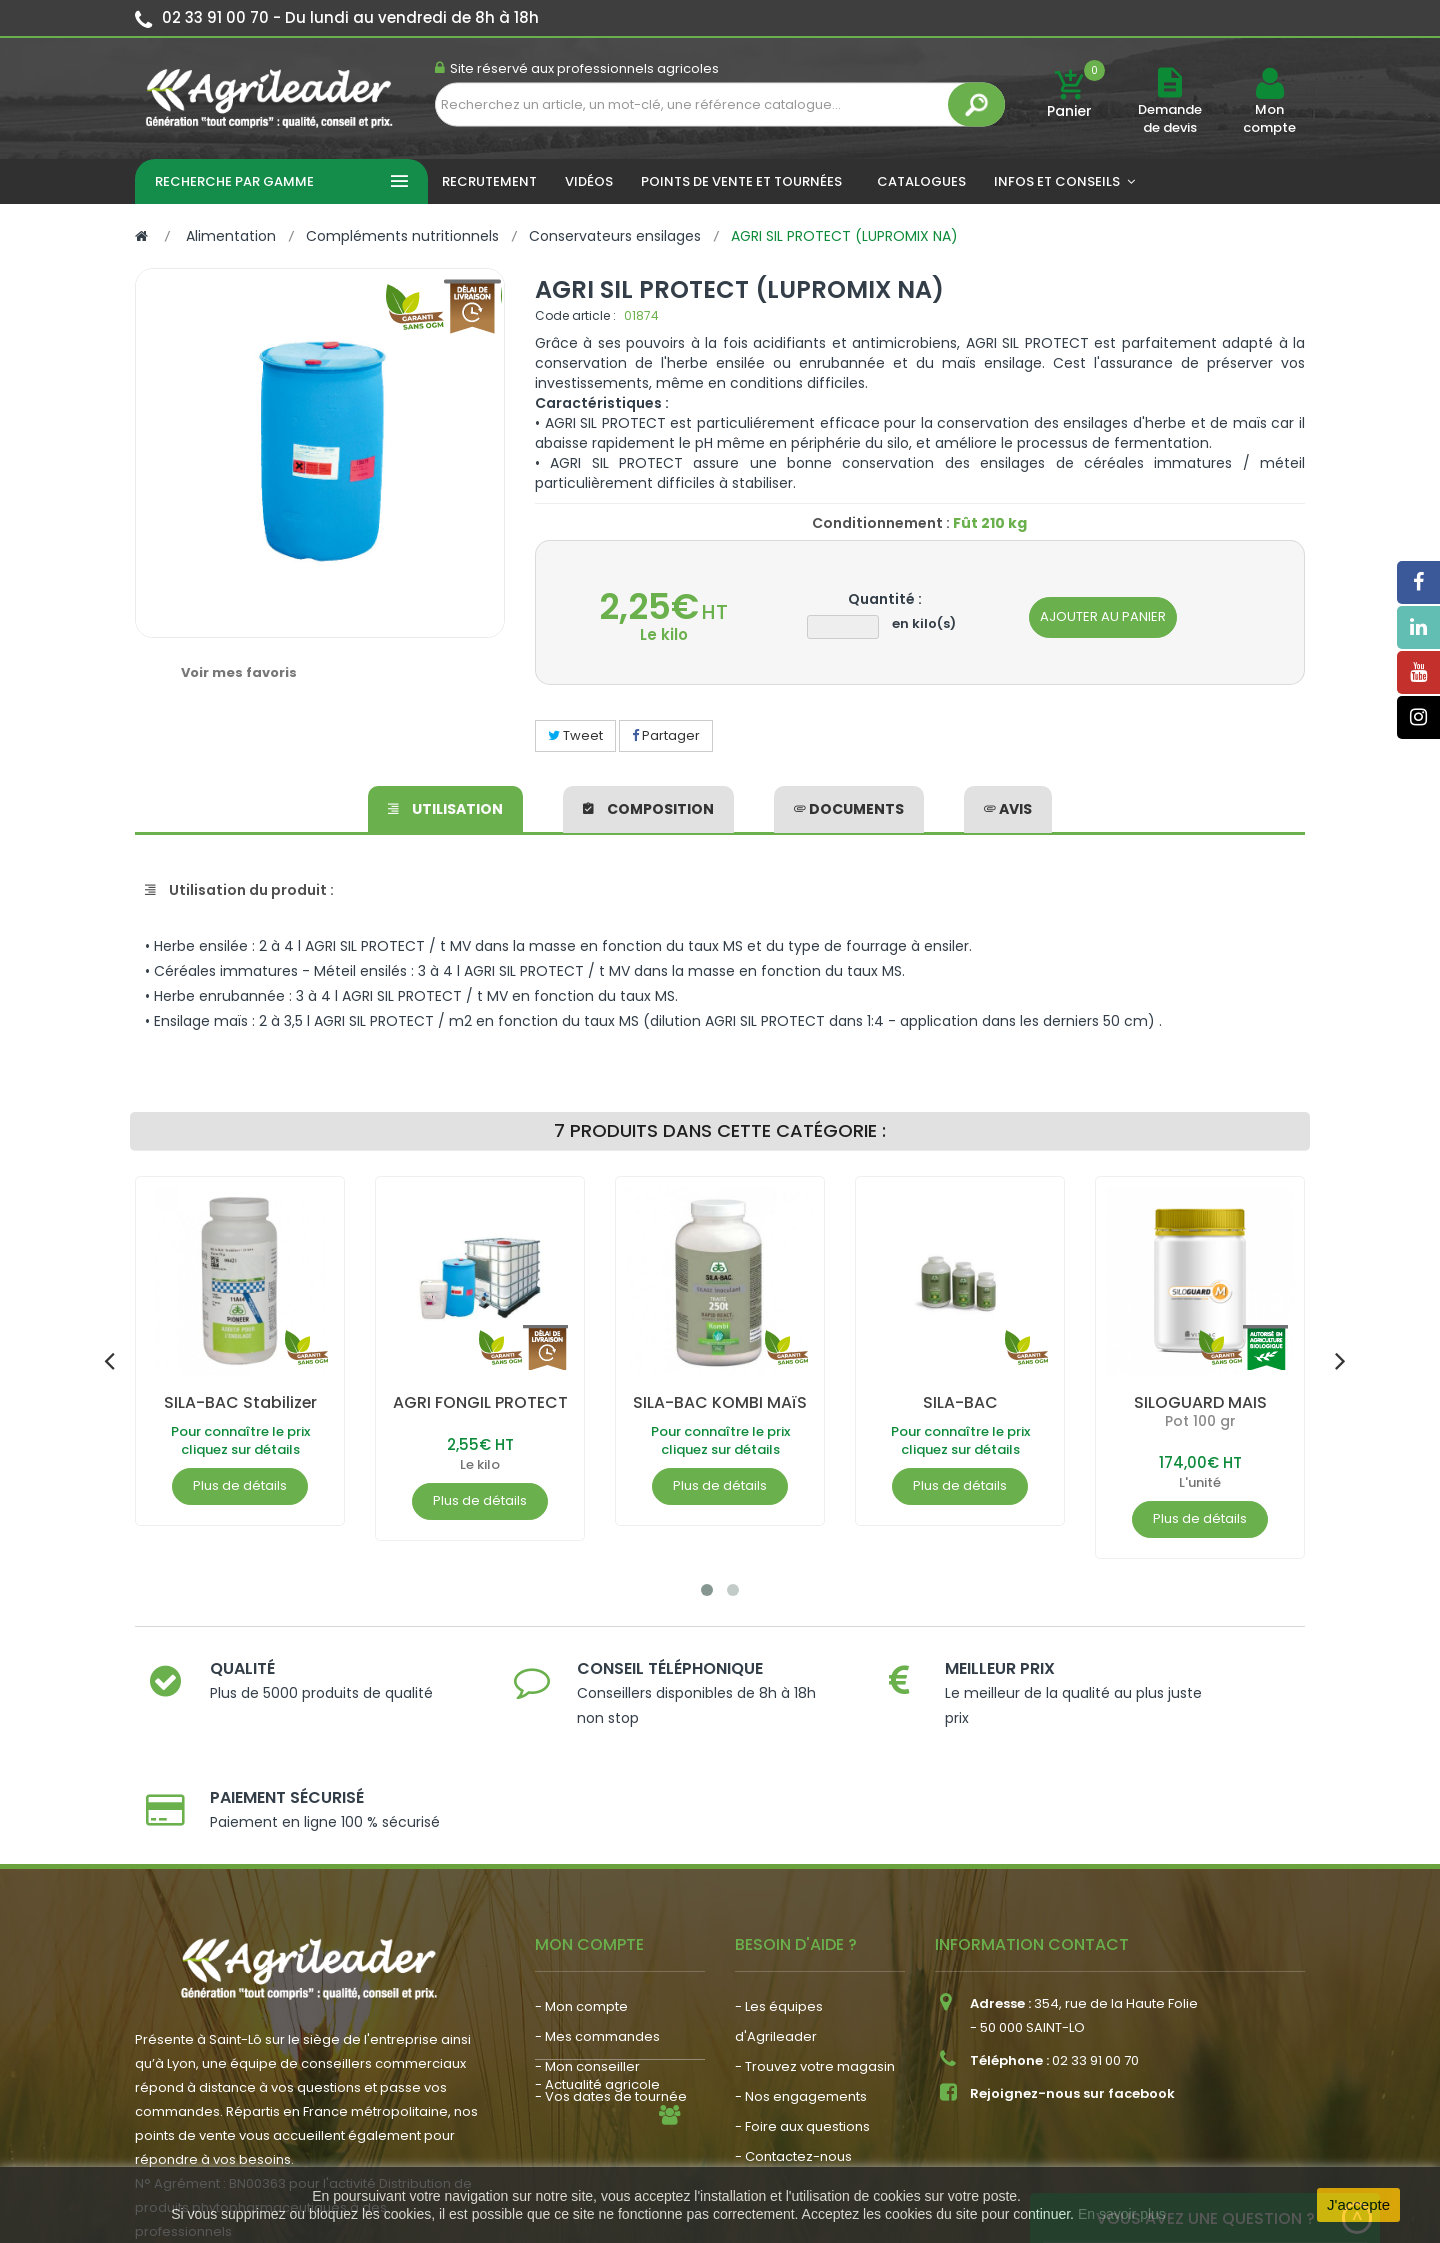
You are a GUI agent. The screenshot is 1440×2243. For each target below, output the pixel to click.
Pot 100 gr (1200, 1421)
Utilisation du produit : (239, 890)
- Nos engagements (801, 1989)
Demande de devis (1170, 118)
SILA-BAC (960, 1402)
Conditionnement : (881, 523)
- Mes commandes (597, 1929)
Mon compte (1269, 119)
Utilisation (445, 808)
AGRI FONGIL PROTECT (480, 1402)
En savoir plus (1122, 2214)
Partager (666, 735)
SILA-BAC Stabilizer (240, 1402)
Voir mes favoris (239, 672)
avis (1008, 808)
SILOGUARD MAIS (1200, 1402)
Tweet (575, 735)
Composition (648, 808)
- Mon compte (581, 1899)
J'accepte (1358, 2204)
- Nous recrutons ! (593, 2070)
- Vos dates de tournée (611, 1989)
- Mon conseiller (587, 1959)
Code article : (575, 315)
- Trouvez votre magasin (815, 1959)
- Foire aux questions (802, 2019)
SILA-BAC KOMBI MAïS (720, 1402)
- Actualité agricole (597, 2040)
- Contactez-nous (793, 2049)
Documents (849, 808)
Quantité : (885, 599)
